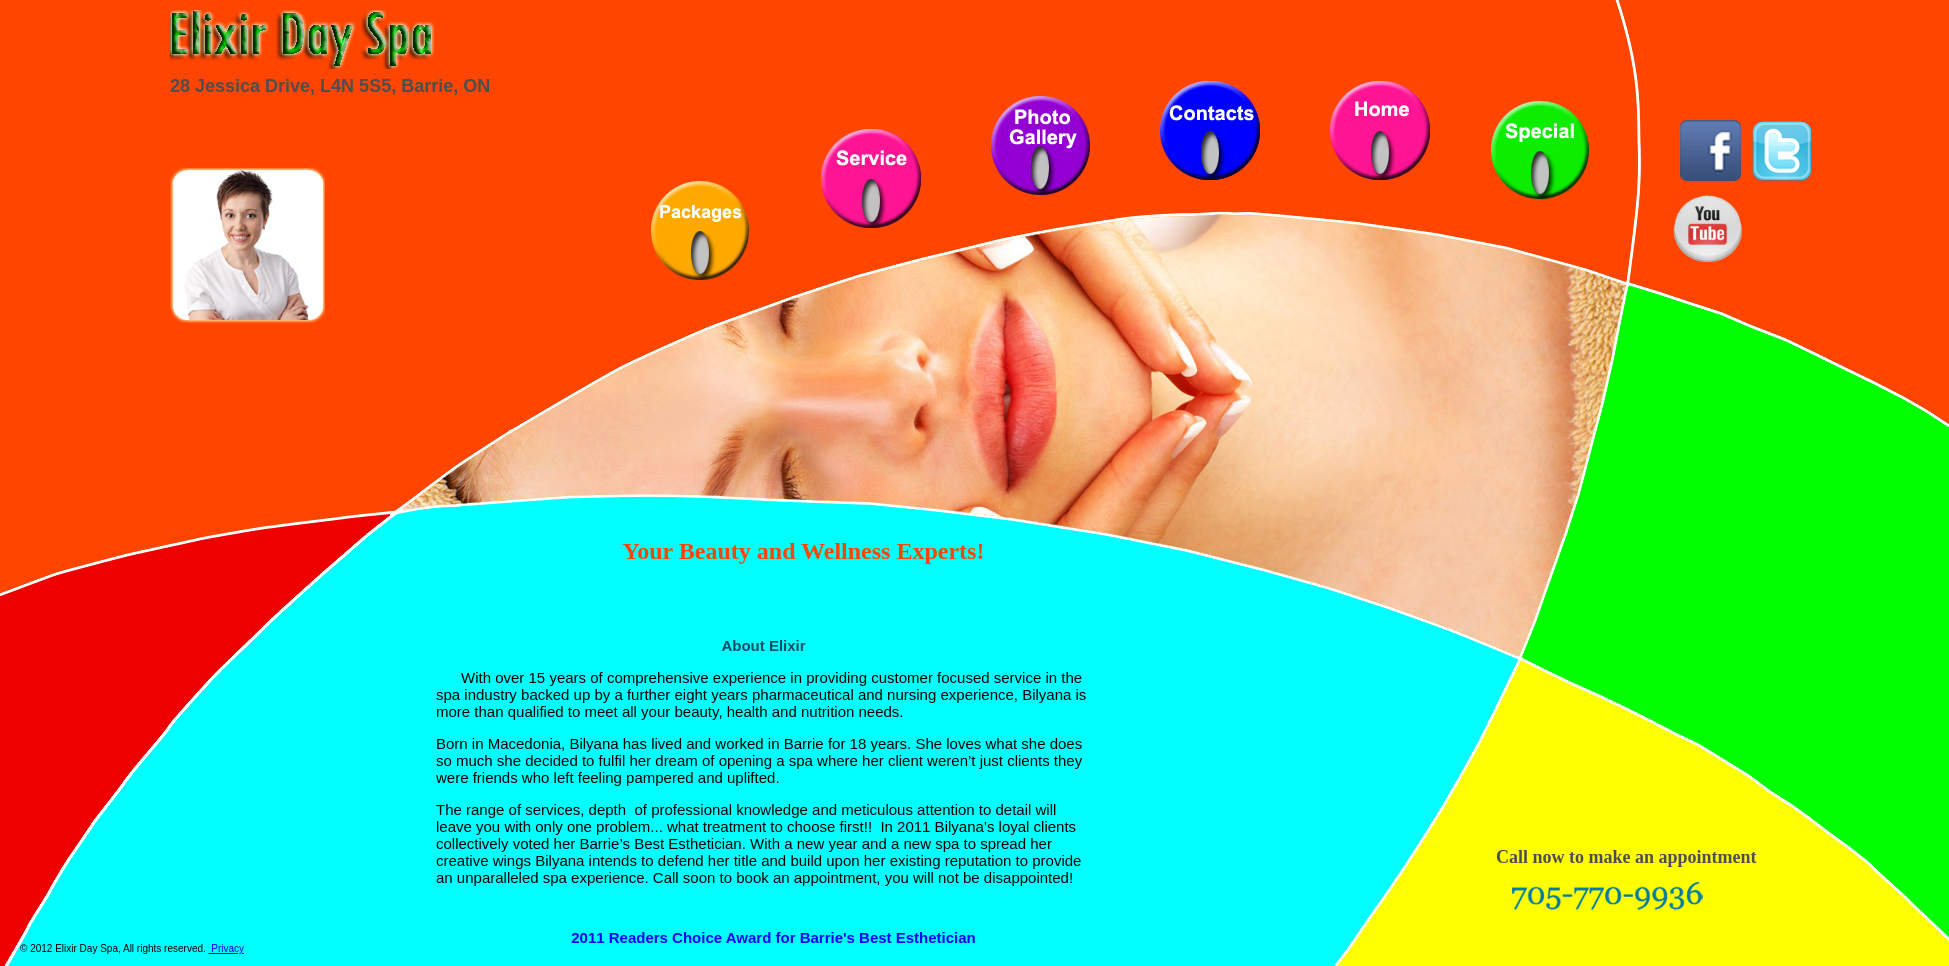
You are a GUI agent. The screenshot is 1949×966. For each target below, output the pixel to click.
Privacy (227, 948)
